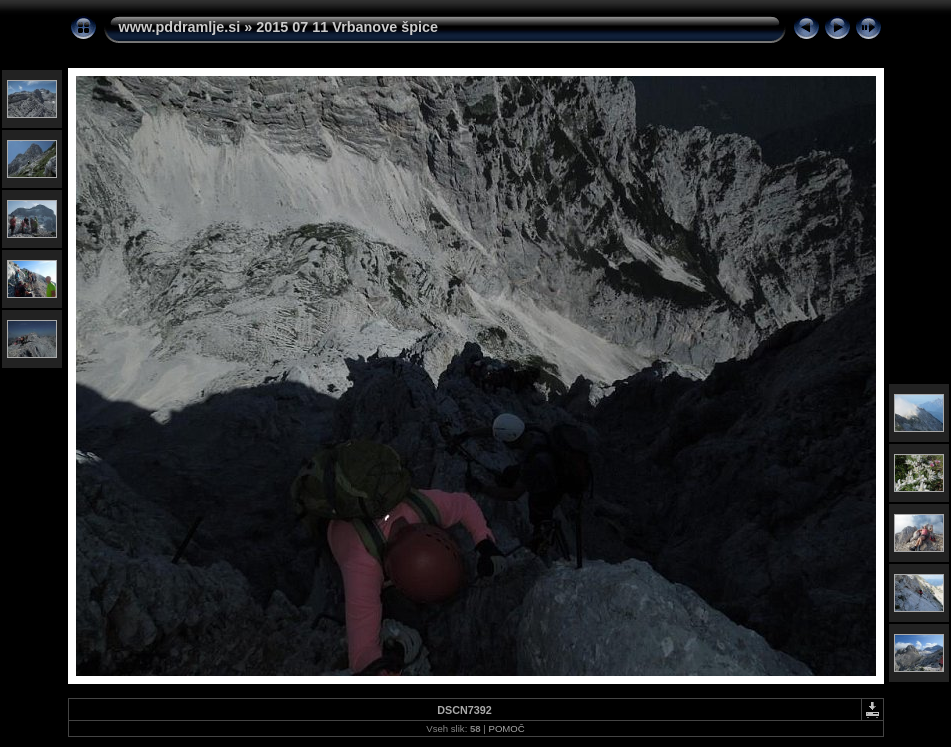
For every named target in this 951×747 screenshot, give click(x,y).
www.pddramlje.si (180, 27)
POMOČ (506, 728)
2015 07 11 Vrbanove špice (347, 27)
